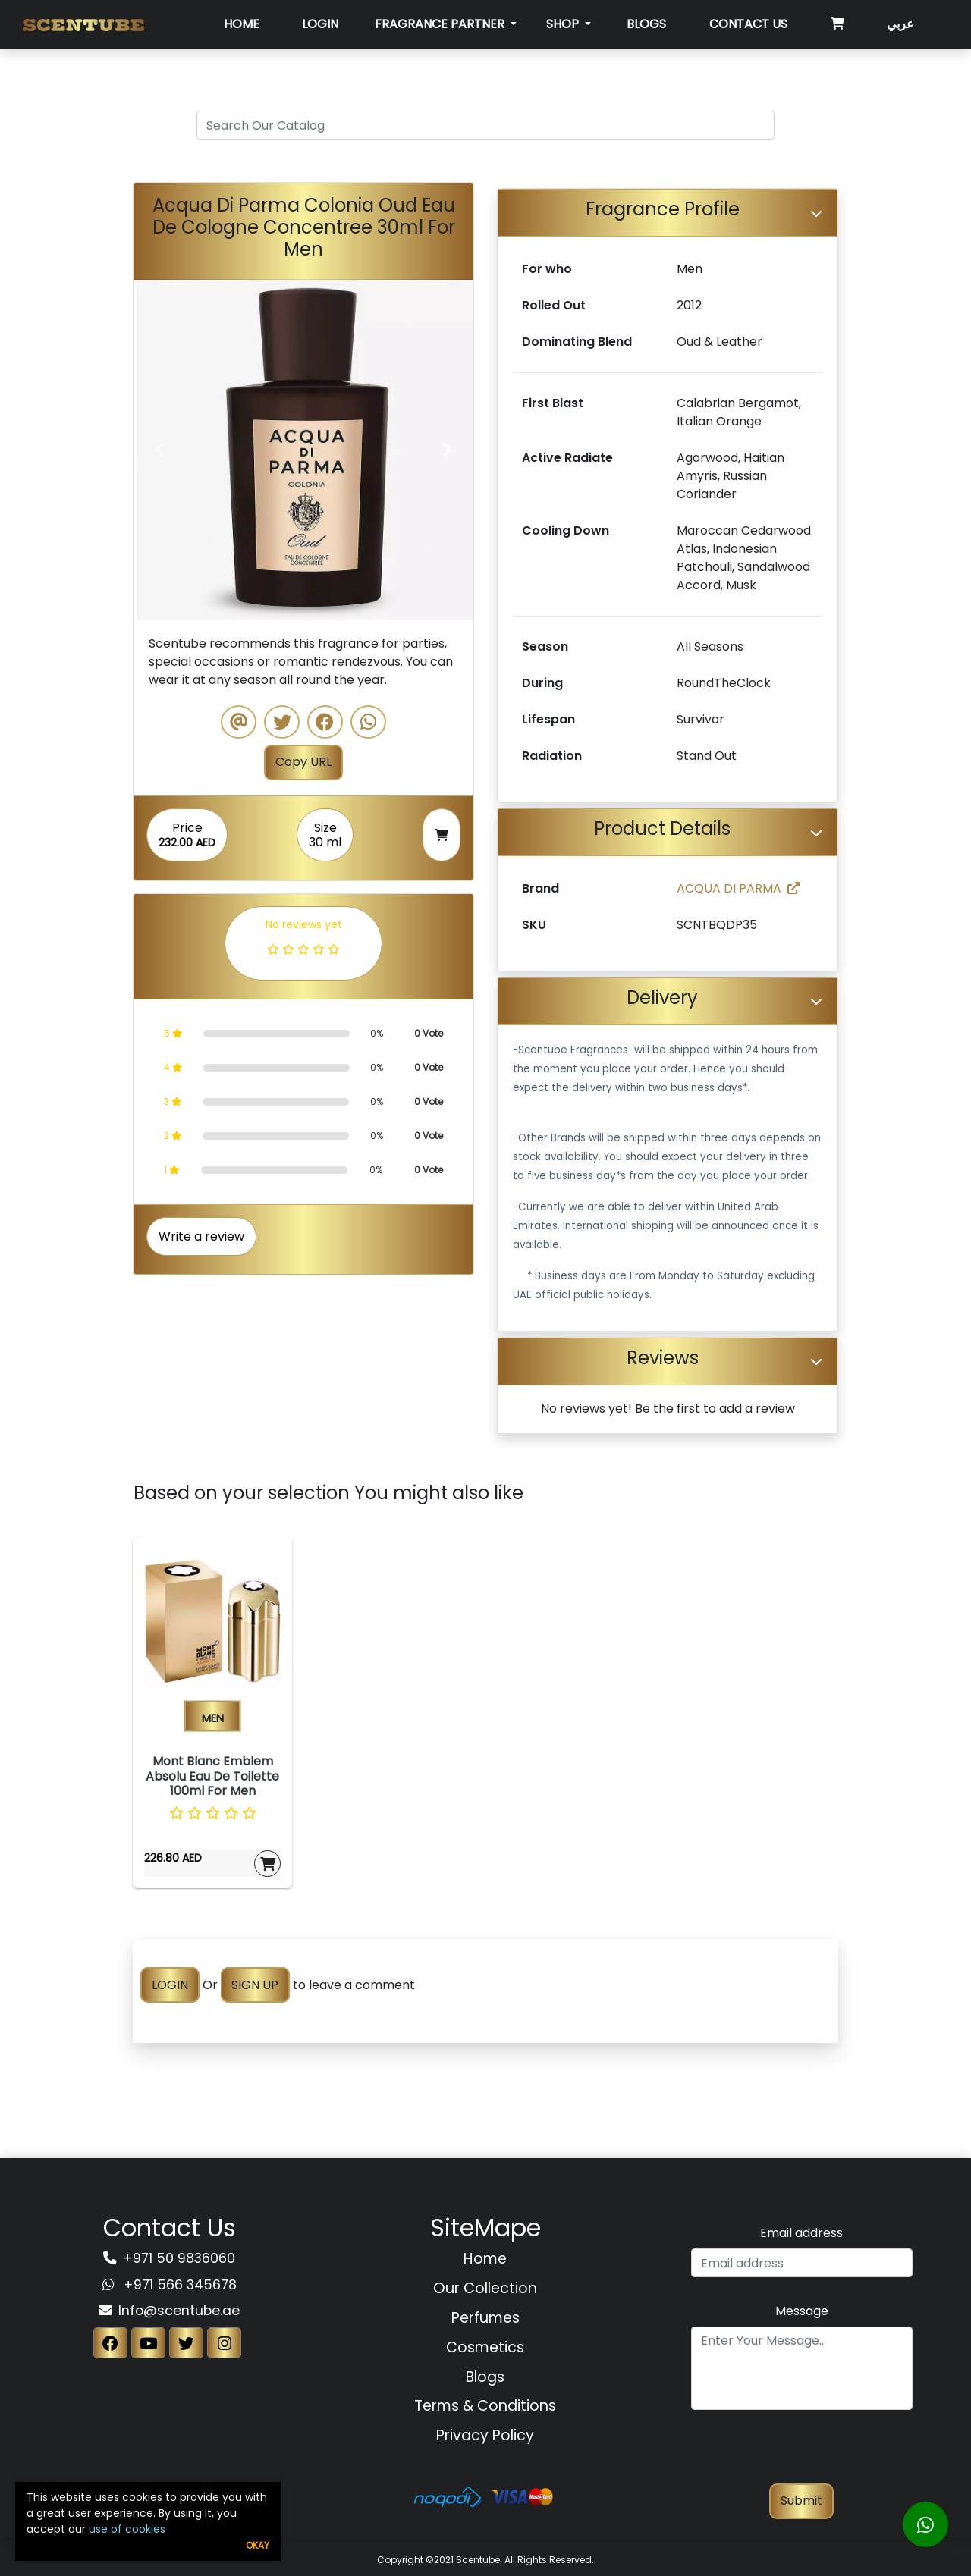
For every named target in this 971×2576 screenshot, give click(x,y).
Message (801, 2311)
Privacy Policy (485, 2435)
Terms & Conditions (485, 2406)
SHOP (564, 24)
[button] (159, 450)
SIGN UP (254, 1985)
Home (241, 24)
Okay (257, 2545)
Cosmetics (485, 2347)
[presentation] (802, 2453)
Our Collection (485, 2288)
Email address (801, 2233)
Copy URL (303, 761)
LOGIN (170, 1985)
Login (320, 24)
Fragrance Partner (441, 24)
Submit (801, 2500)
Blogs (646, 24)
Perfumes (485, 2318)
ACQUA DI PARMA (738, 888)
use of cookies (127, 2529)
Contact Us (748, 24)
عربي (900, 24)
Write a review (201, 1236)
